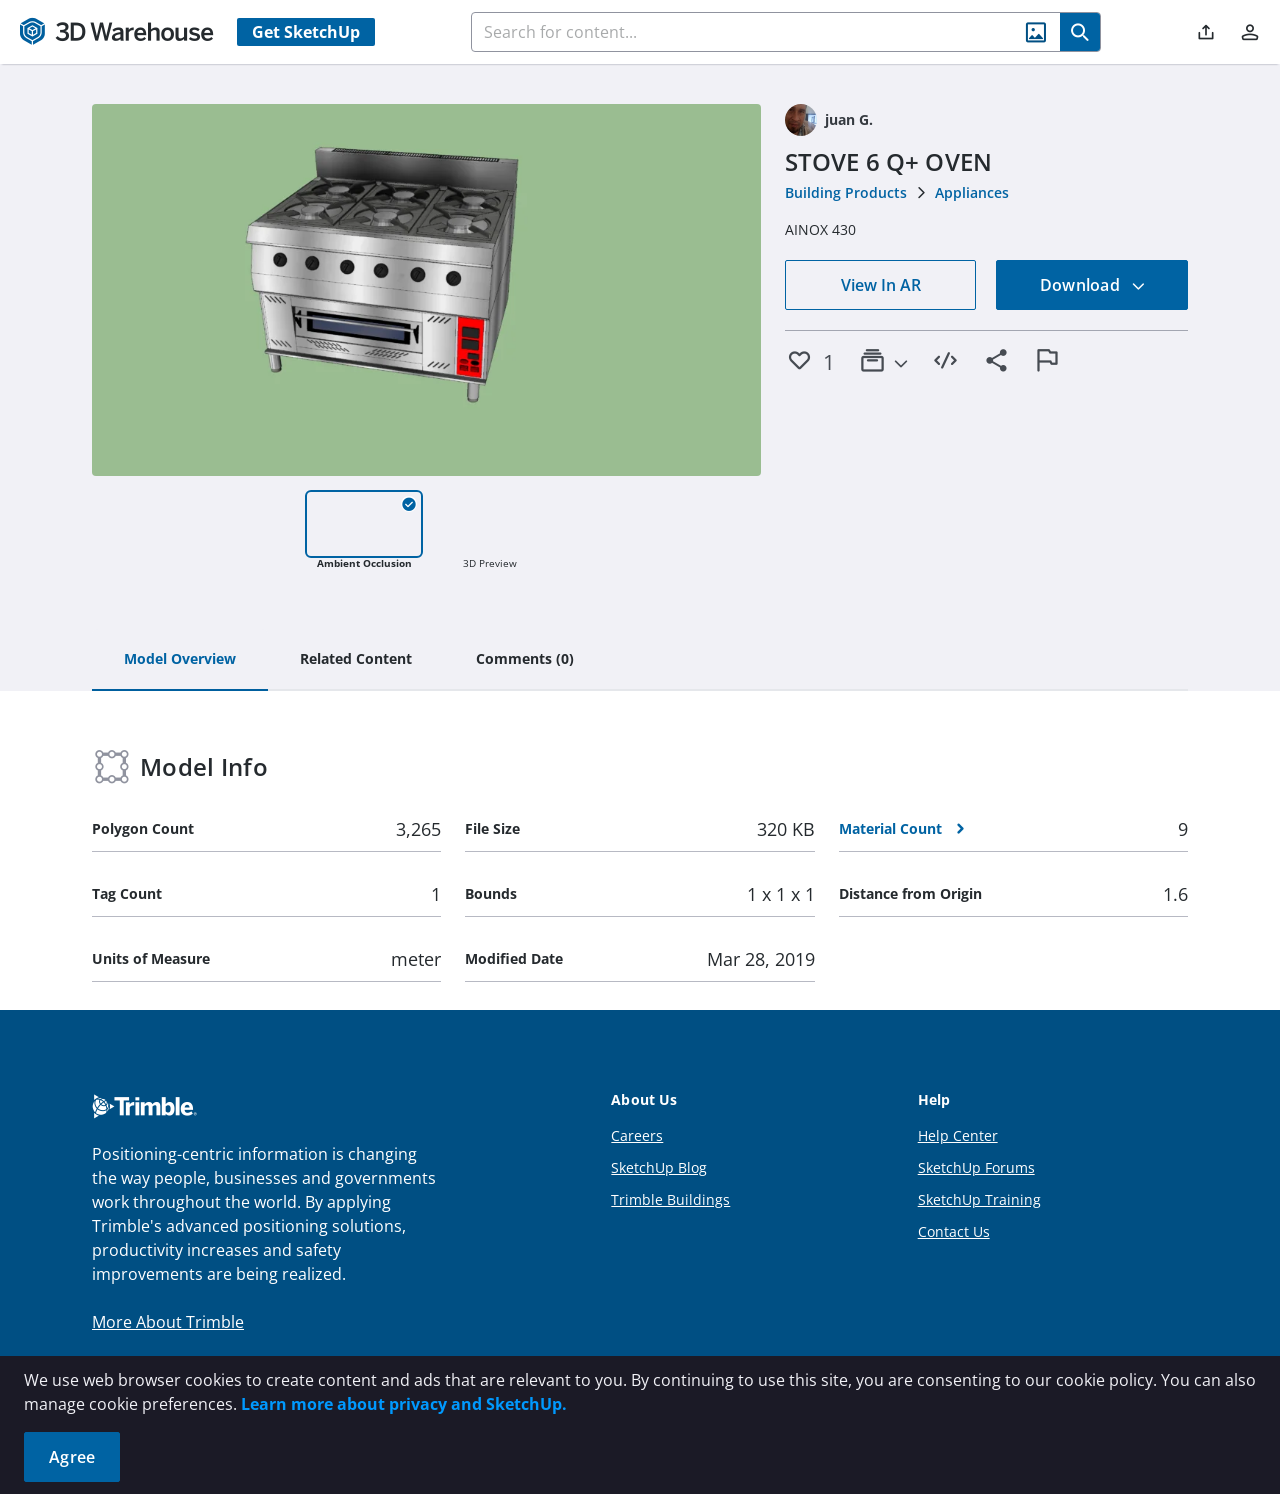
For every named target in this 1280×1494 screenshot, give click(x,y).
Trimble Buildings (670, 1199)
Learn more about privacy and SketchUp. (404, 1404)
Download (1093, 285)
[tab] (180, 660)
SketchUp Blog (659, 1167)
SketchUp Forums (976, 1167)
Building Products (846, 192)
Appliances (972, 192)
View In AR (881, 285)
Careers (637, 1135)
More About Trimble (168, 1322)
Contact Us (954, 1231)
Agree (72, 1457)
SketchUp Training (979, 1199)
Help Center (958, 1135)
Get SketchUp (306, 32)
